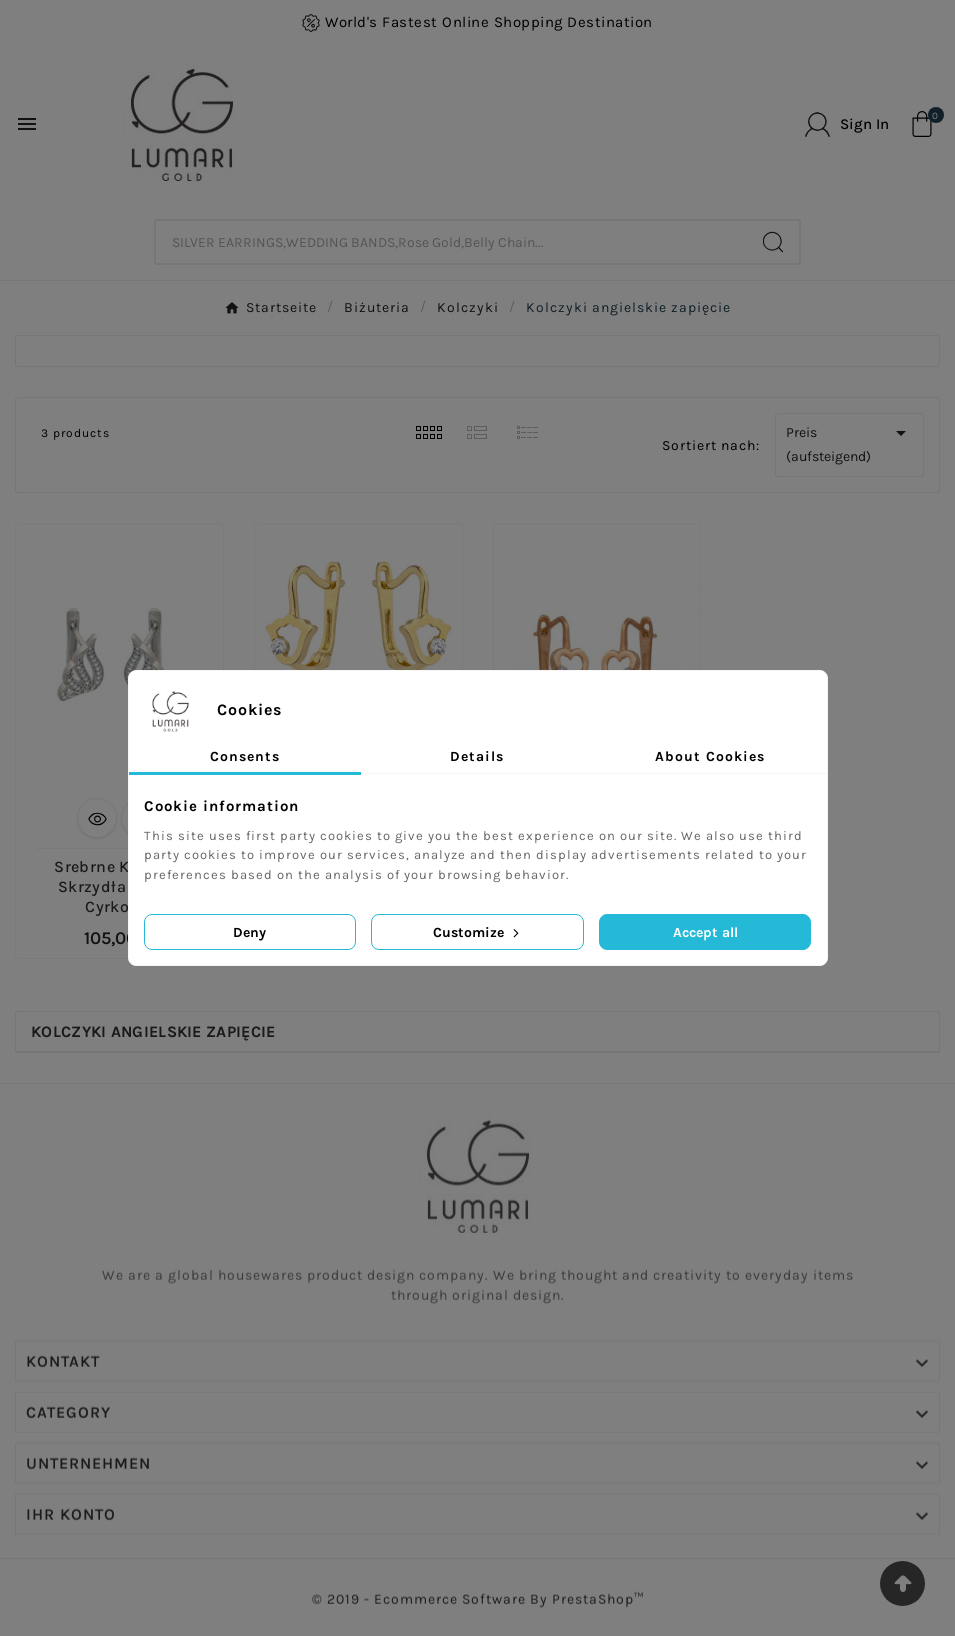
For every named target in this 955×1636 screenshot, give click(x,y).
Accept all (705, 932)
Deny (249, 932)
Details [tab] (477, 756)
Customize (478, 932)
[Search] (773, 242)
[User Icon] (847, 124)
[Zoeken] (452, 242)
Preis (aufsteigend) (849, 443)
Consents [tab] (245, 756)
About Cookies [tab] (710, 756)
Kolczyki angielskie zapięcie (153, 1031)
